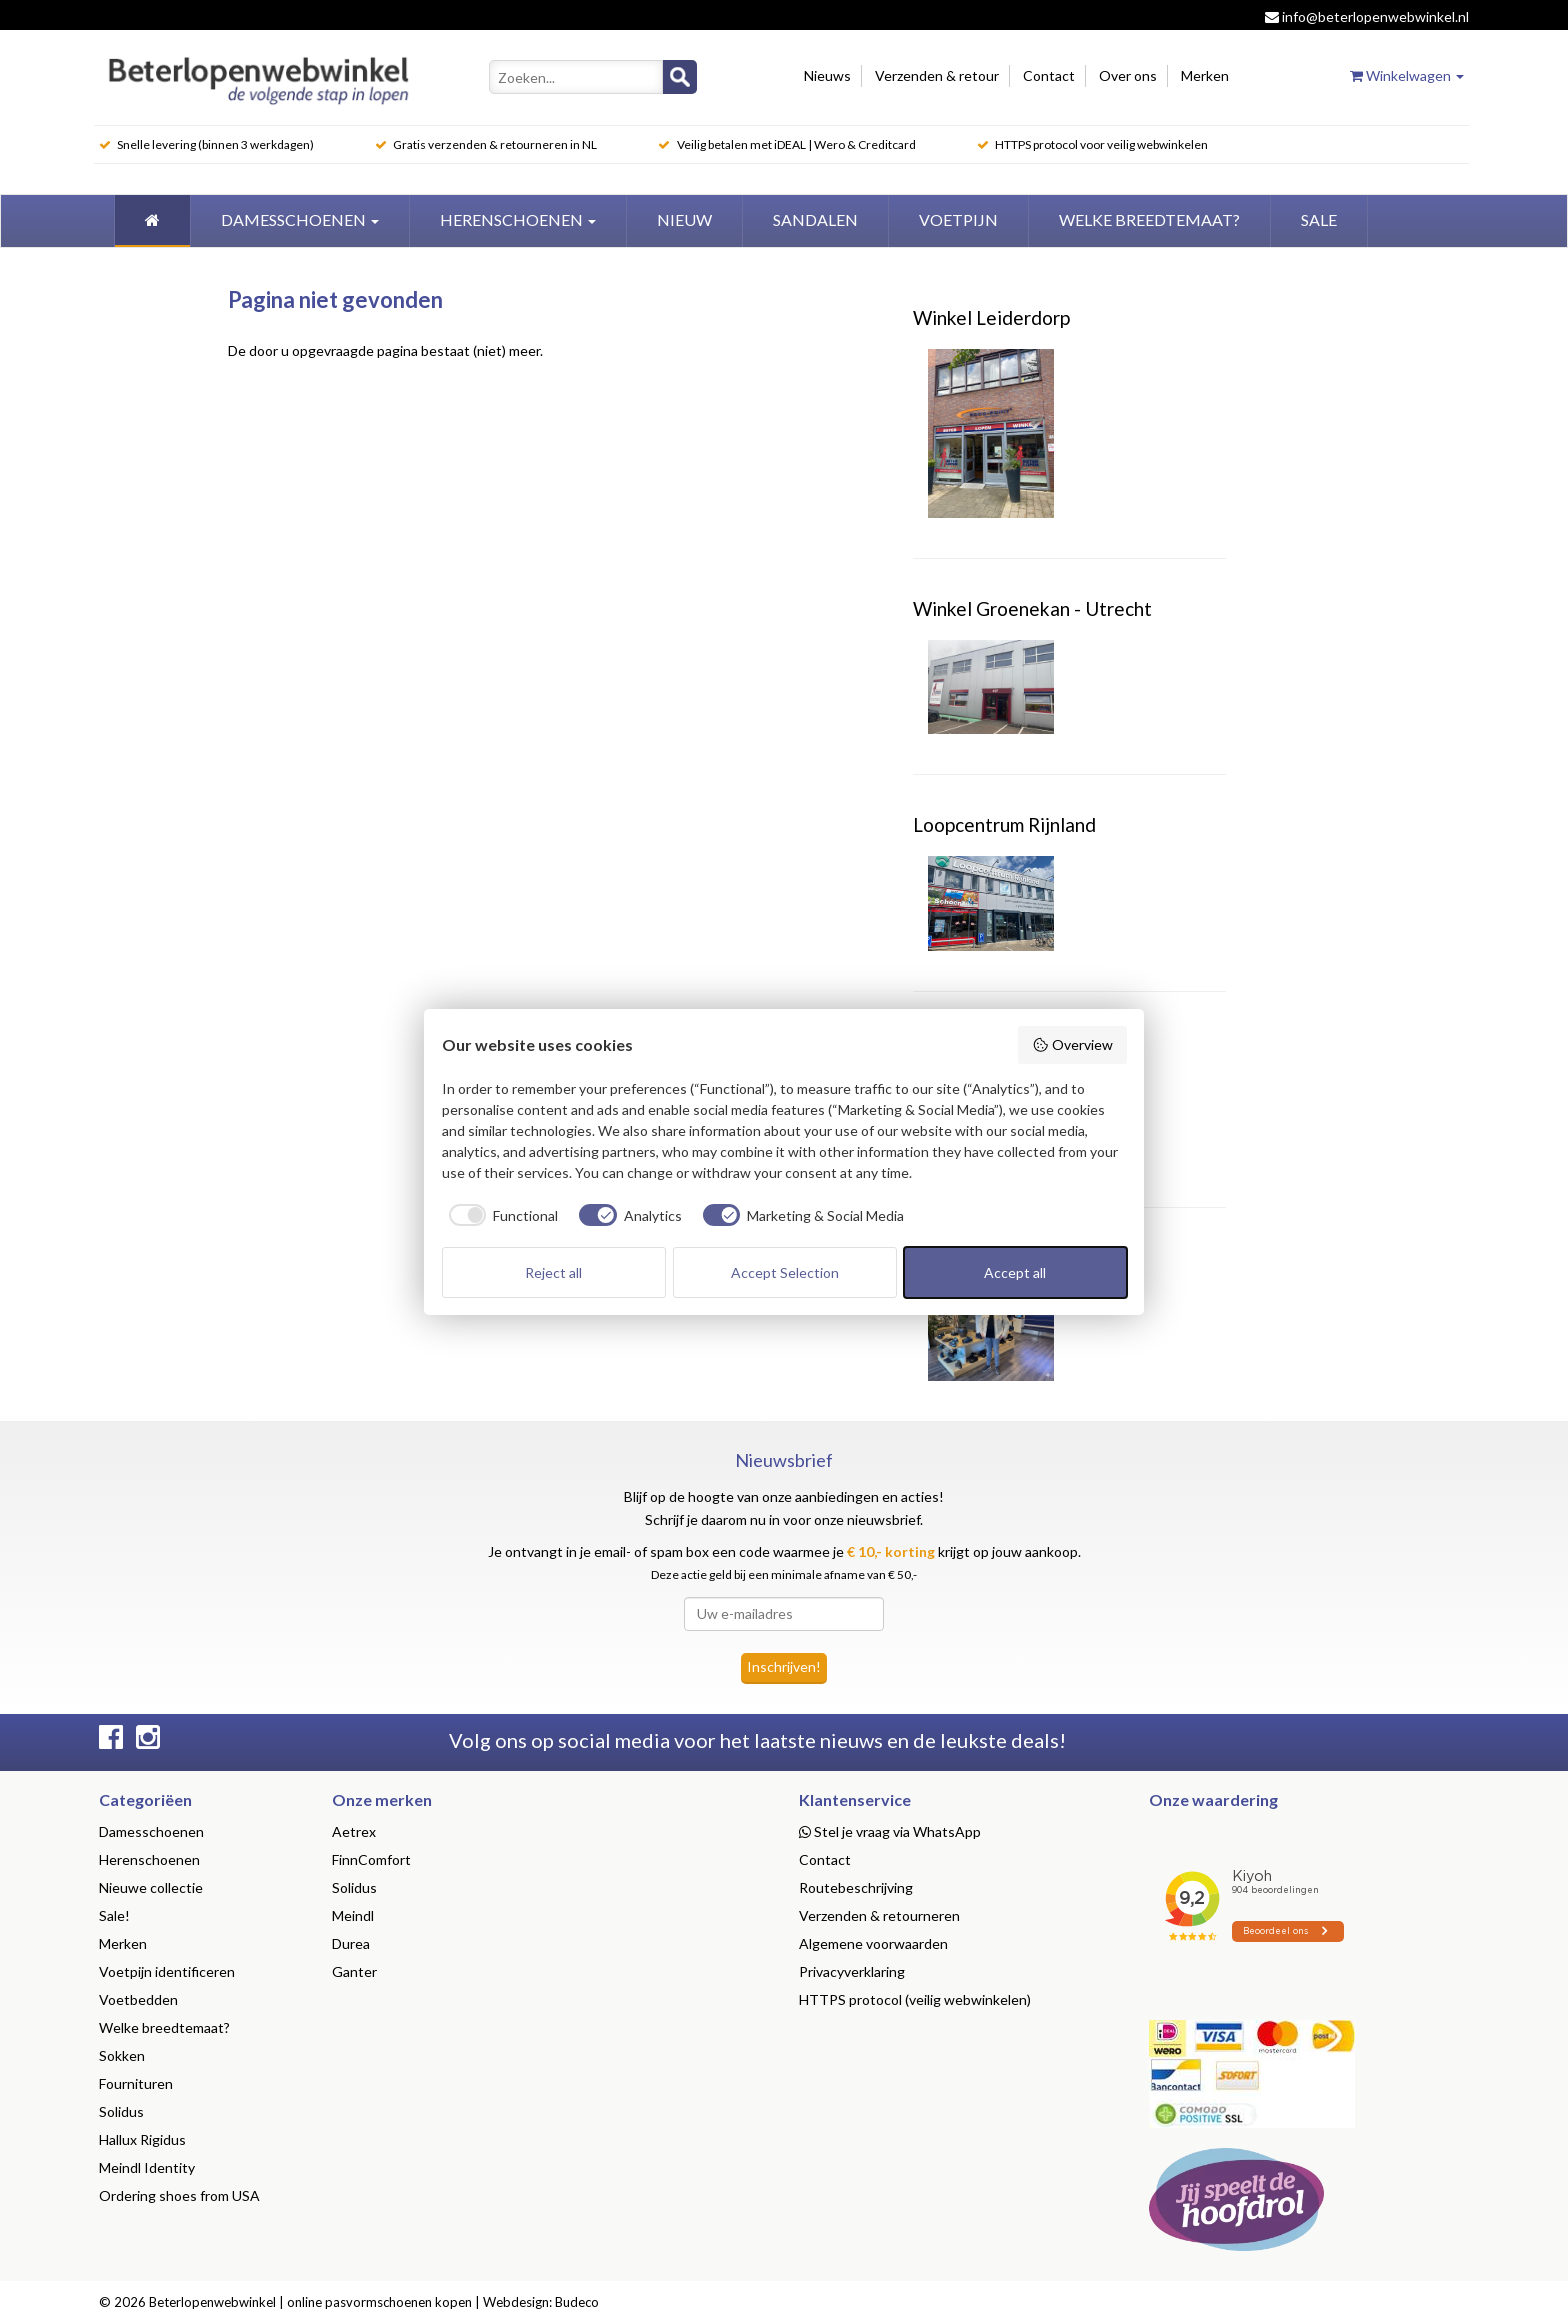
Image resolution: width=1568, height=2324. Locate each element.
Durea (351, 1943)
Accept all (1015, 1272)
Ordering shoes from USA (179, 2195)
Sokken (122, 2055)
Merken (1205, 75)
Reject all (553, 1272)
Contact (1049, 75)
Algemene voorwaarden (873, 1943)
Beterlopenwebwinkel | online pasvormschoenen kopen (310, 2302)
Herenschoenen (518, 219)
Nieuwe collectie (151, 1887)
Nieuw (684, 219)
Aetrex (354, 1831)
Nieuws (827, 75)
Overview (1072, 1045)
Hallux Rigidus (142, 2139)
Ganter (354, 1971)
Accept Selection (785, 1272)
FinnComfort (371, 1859)
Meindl (353, 1915)
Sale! (114, 1915)
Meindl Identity (147, 2167)
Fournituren (136, 2083)
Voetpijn (958, 219)
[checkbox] (500, 1215)
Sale (1319, 219)
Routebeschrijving (856, 1887)
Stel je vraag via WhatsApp (890, 1831)
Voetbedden (138, 1999)
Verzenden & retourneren (879, 1915)
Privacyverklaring (852, 1971)
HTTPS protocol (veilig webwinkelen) (915, 1999)
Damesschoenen (300, 219)
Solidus (121, 2111)
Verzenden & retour (937, 75)
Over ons (1128, 75)
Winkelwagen (1407, 75)
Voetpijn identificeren (167, 1971)
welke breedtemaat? (1149, 219)
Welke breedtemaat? (164, 2027)
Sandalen (815, 219)
